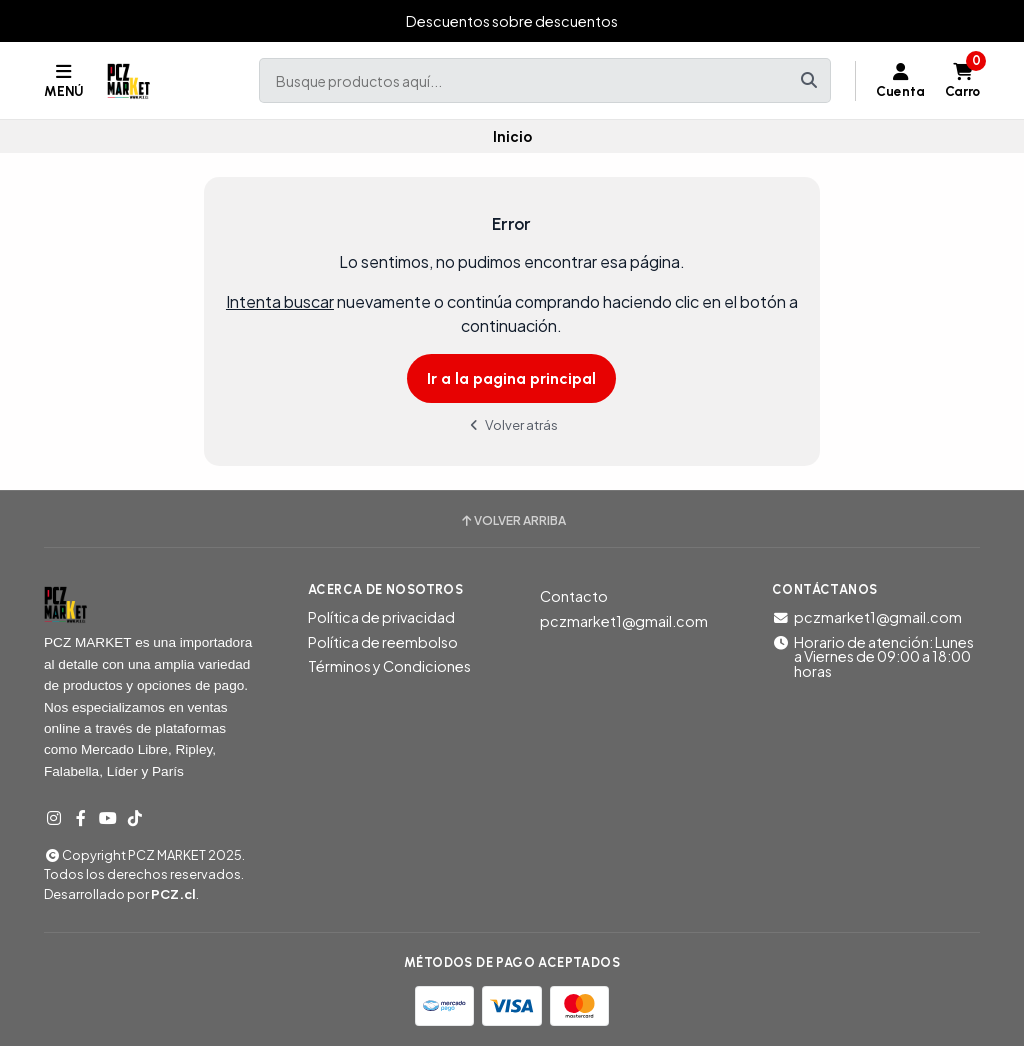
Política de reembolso (383, 642)
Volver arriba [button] (512, 521)
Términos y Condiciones (389, 666)
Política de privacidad (381, 617)
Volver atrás (512, 424)
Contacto (574, 596)
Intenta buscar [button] (280, 301)
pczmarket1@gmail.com (624, 621)
